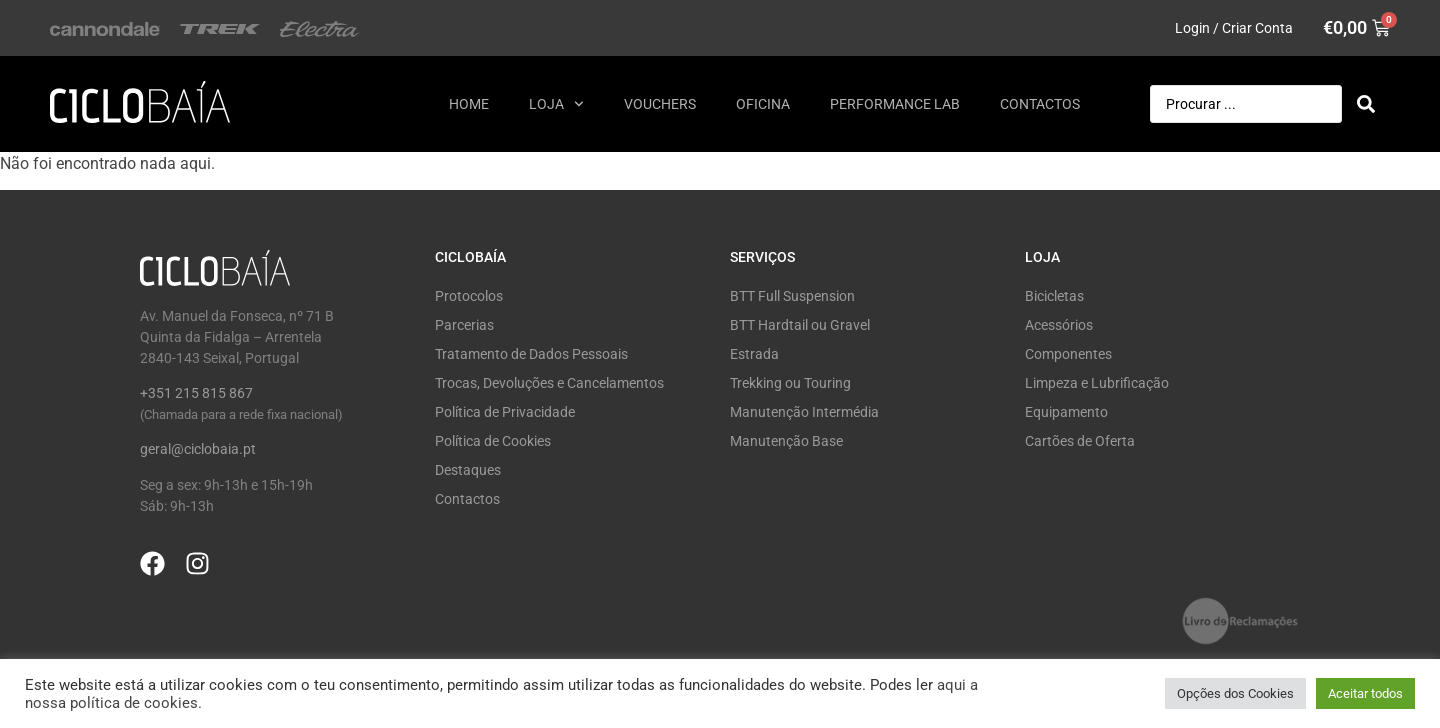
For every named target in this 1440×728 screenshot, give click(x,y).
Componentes (1068, 354)
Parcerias (464, 325)
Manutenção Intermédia (804, 412)
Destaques (468, 470)
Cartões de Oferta (1080, 441)
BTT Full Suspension (792, 296)
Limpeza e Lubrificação (1097, 383)
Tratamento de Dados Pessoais (531, 354)
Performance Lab (895, 104)
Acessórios (1059, 325)
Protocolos (469, 296)
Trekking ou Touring (790, 383)
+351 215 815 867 (196, 393)
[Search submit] (1366, 104)
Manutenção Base (786, 441)
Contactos (1040, 104)
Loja (556, 104)
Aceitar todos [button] (1365, 693)
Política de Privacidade (505, 412)
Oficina (763, 104)
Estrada (754, 354)
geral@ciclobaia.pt (198, 449)
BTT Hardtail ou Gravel (800, 325)
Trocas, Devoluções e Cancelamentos (549, 383)
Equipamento (1066, 412)
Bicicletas (1054, 296)
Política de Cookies (493, 441)
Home (469, 104)
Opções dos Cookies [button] (1235, 693)
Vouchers (660, 104)
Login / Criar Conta (1234, 28)
